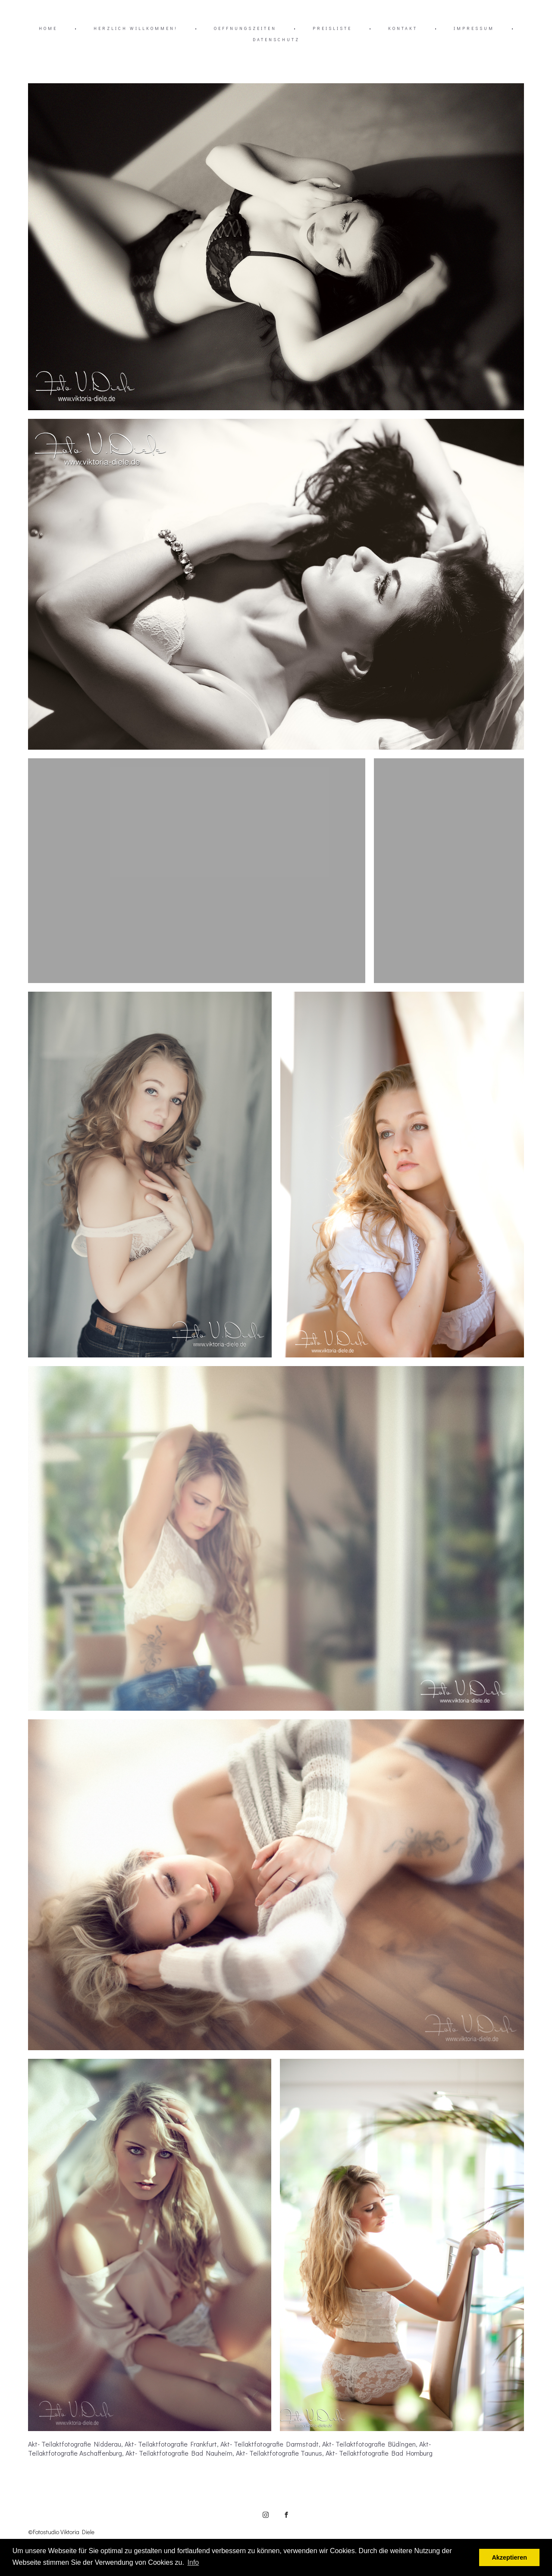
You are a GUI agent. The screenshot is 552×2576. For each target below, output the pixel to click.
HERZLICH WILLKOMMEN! (136, 28)
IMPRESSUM (474, 28)
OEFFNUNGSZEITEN (245, 28)
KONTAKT (402, 28)
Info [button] (193, 2562)
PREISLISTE (332, 28)
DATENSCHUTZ (276, 39)
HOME (48, 28)
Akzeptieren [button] (509, 2557)
